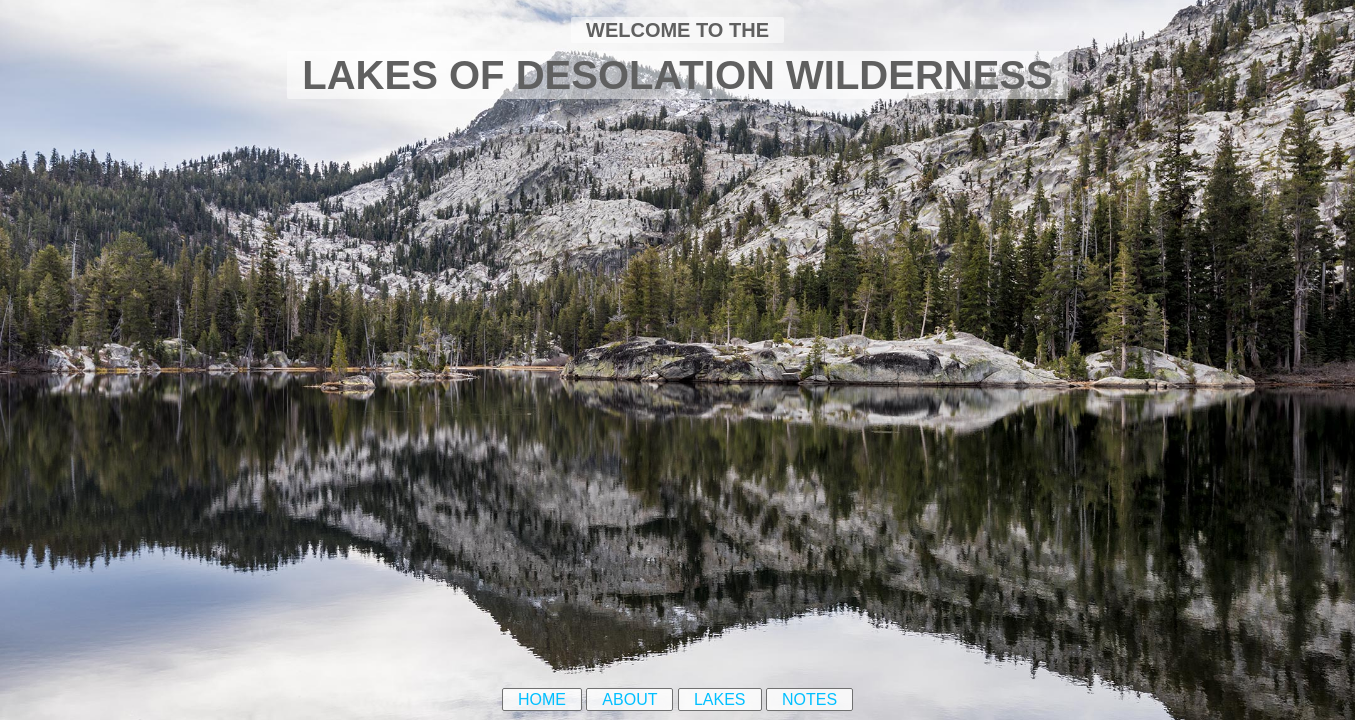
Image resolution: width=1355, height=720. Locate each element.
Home (542, 699)
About (629, 699)
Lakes (720, 699)
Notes (809, 699)
